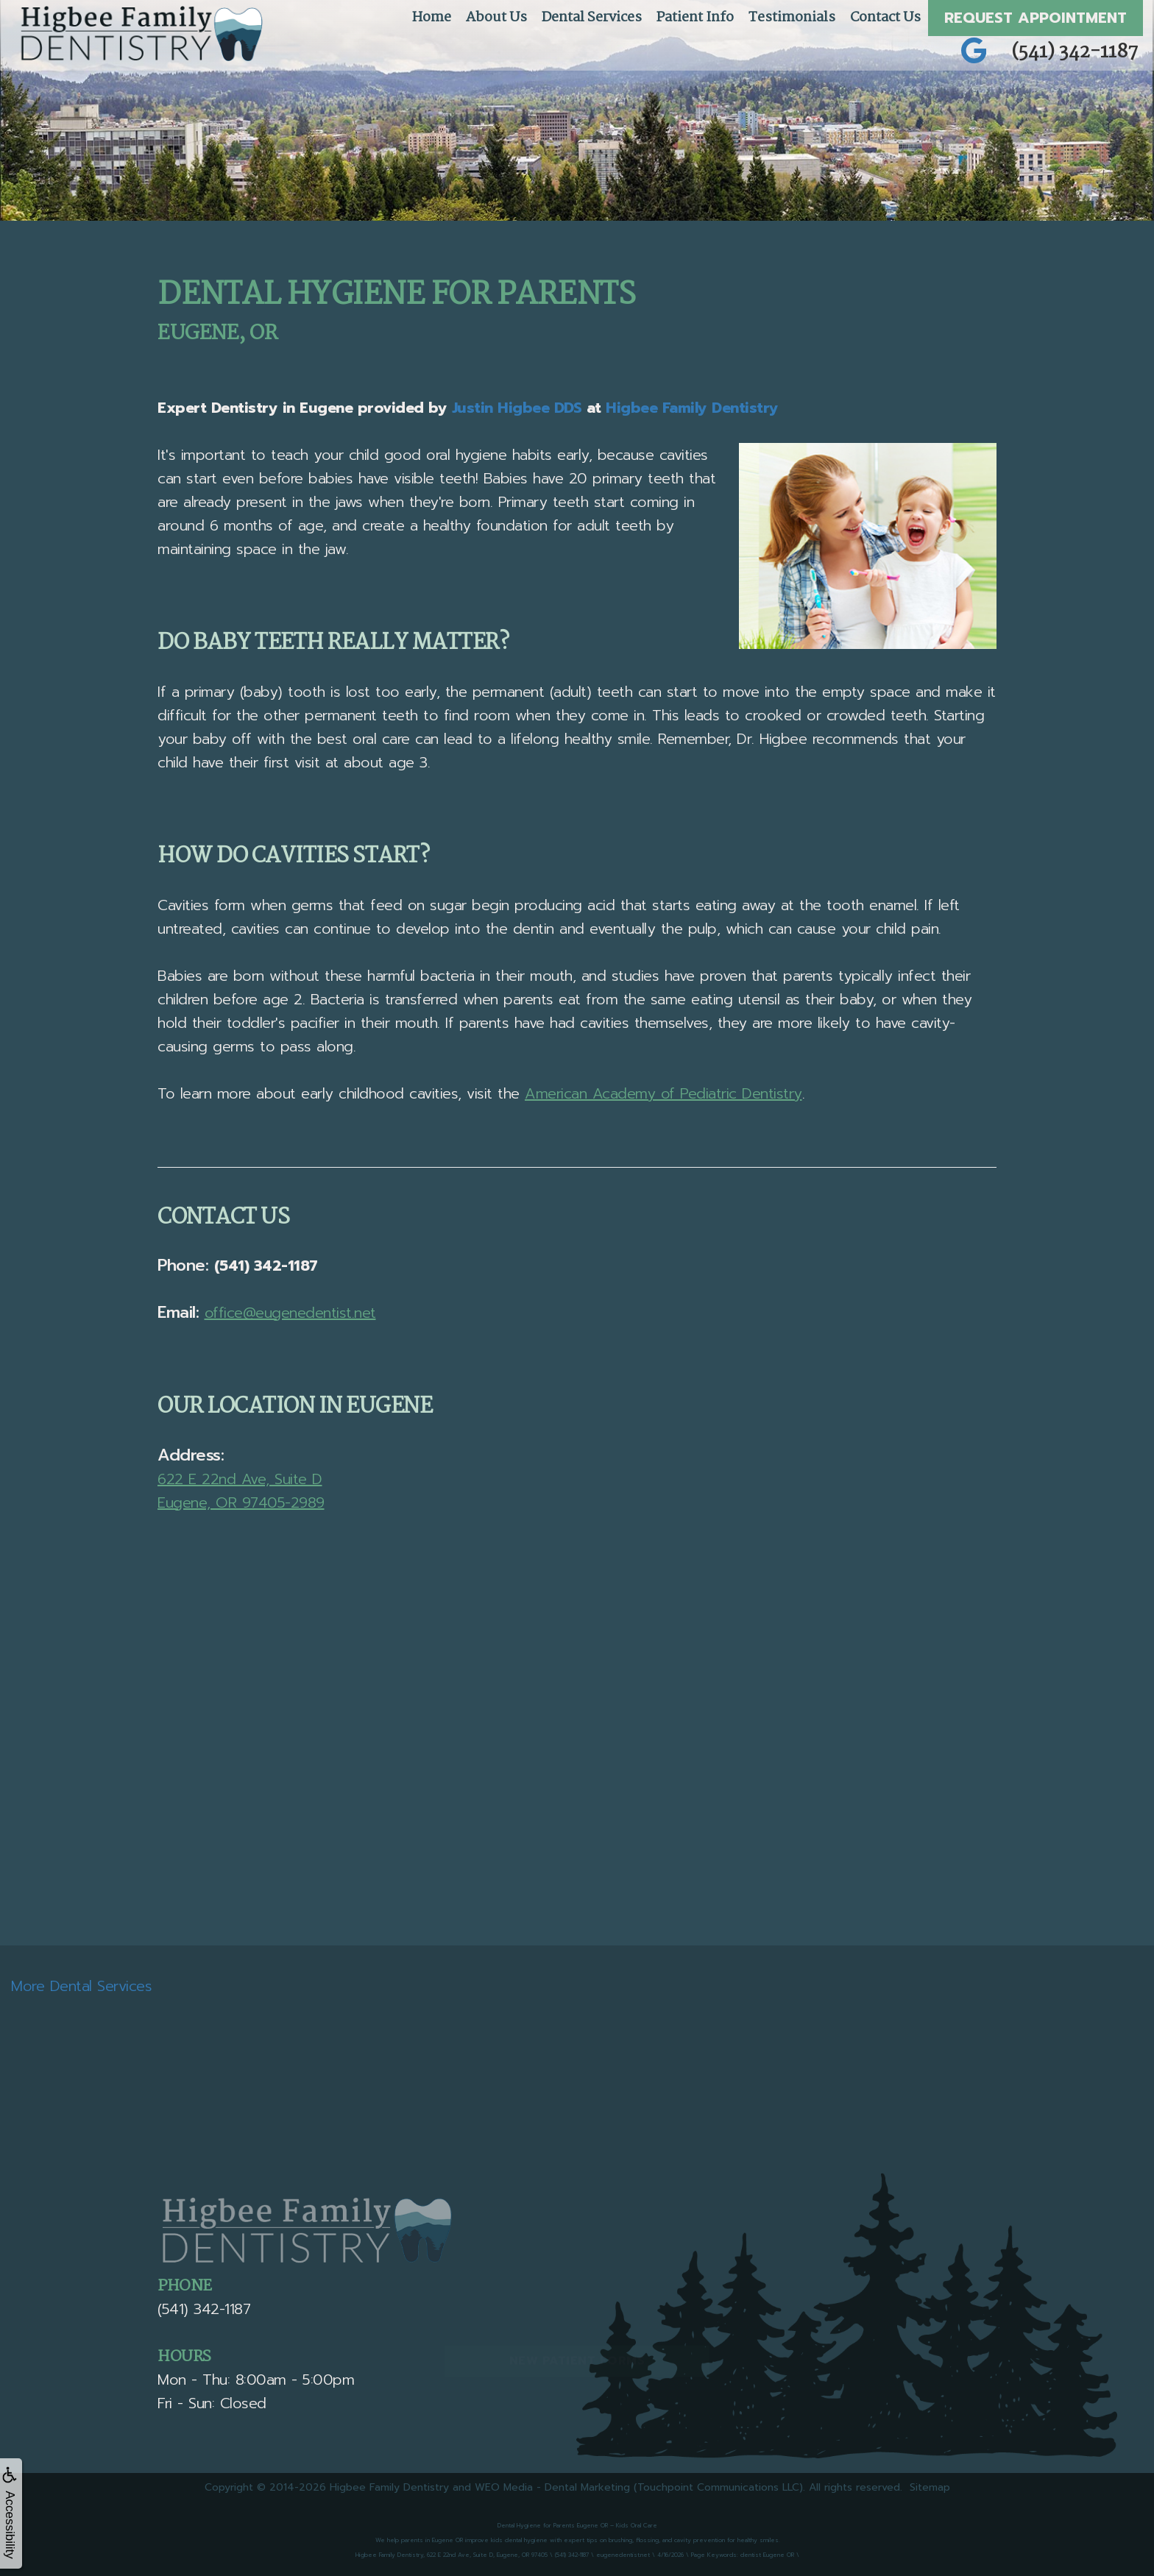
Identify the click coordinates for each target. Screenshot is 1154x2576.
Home (431, 18)
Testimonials (791, 18)
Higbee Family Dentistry (692, 408)
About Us (496, 18)
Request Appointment (1035, 18)
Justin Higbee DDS (517, 408)
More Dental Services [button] (81, 1986)
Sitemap (930, 2487)
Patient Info (695, 18)
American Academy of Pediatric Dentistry (663, 1093)
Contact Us (885, 18)
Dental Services (592, 18)
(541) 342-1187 (1075, 52)
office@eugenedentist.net (290, 1313)
